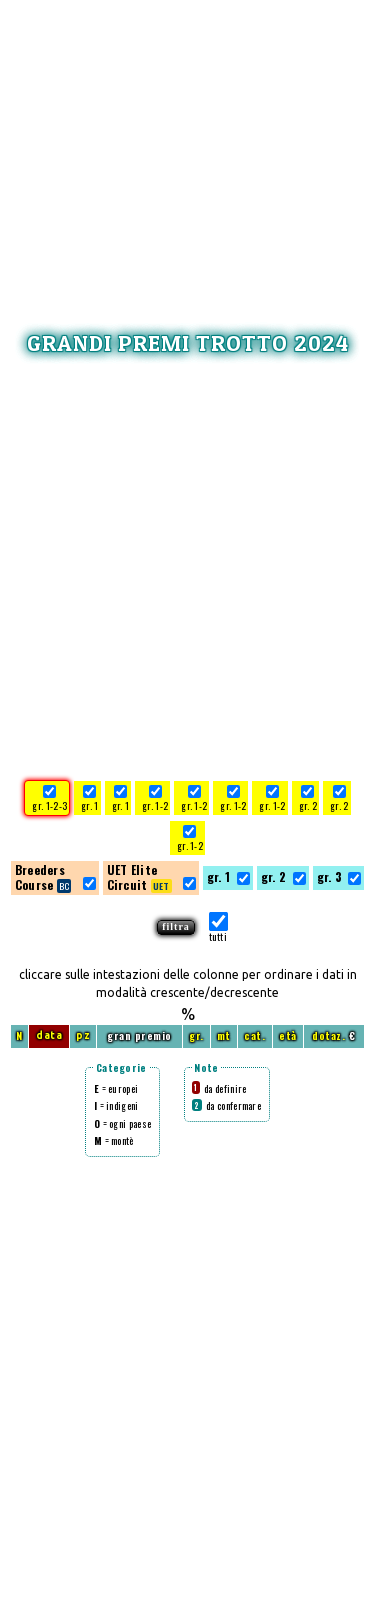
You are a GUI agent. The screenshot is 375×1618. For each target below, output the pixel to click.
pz (83, 1035)
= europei (116, 1088)
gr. (196, 1035)
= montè (114, 1140)
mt (224, 1035)
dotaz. (328, 1035)
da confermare (226, 1105)
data (49, 1035)
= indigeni (116, 1105)
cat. (254, 1035)
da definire (219, 1088)
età (288, 1035)
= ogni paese (122, 1123)
